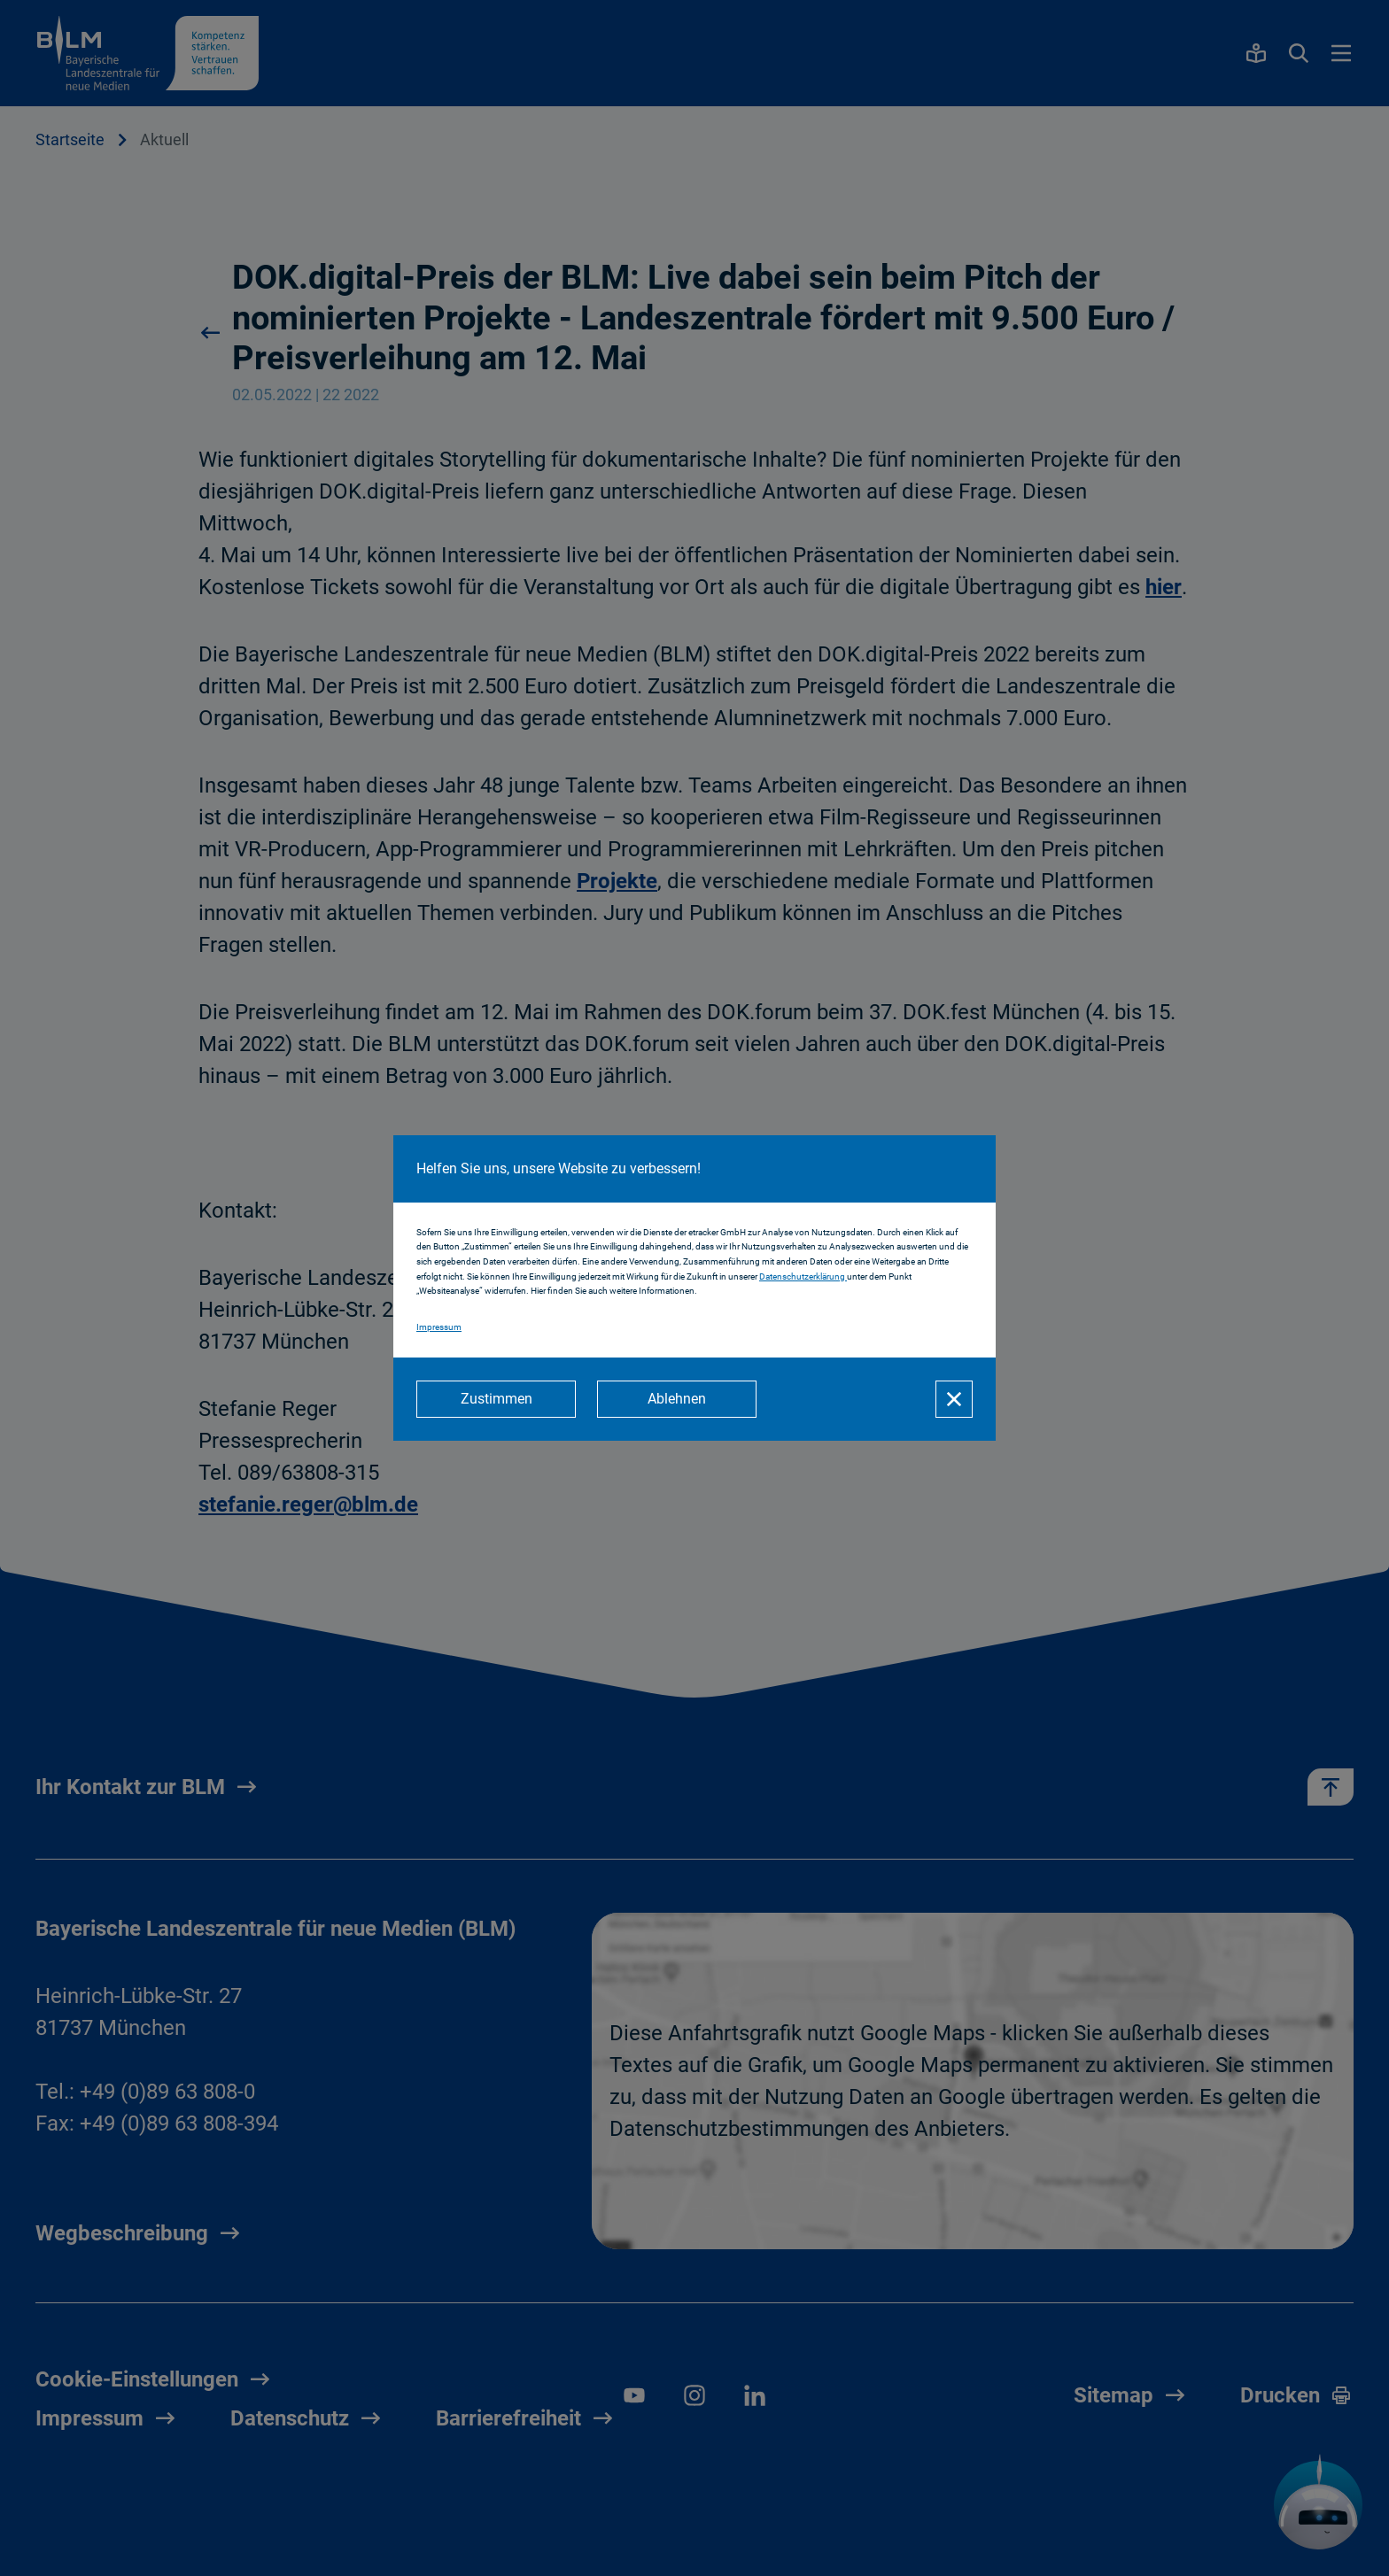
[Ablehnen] (677, 1399)
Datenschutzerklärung (803, 1276)
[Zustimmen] (496, 1399)
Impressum (439, 1327)
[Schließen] (954, 1399)
